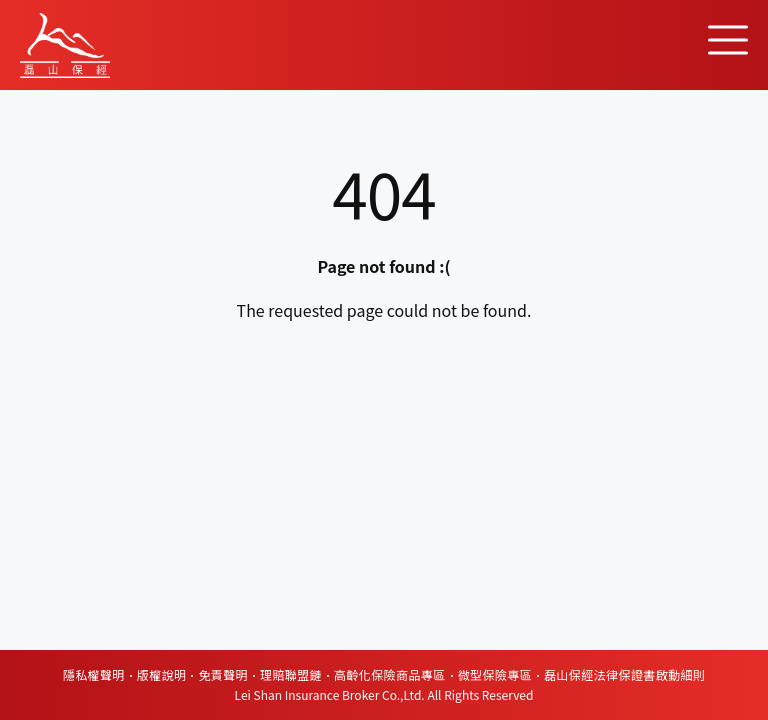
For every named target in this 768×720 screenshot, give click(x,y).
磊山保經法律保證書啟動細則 (624, 674)
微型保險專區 (495, 674)
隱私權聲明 (94, 674)
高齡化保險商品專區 (390, 674)
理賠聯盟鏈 (291, 674)
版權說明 (162, 674)
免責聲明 (223, 674)
